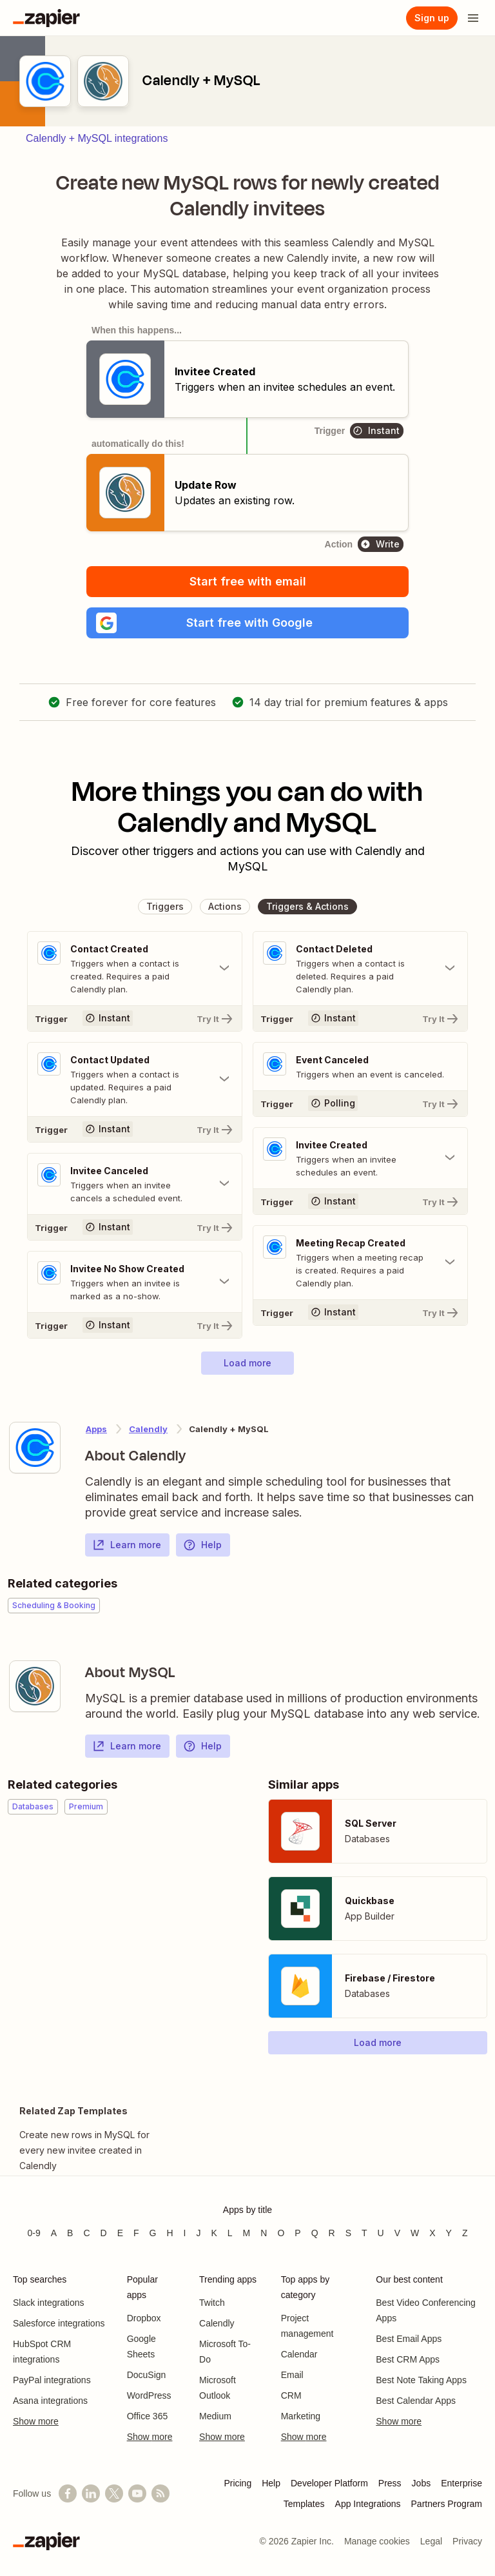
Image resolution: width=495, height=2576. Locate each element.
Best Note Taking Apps (421, 2380)
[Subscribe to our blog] (160, 2493)
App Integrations (368, 2504)
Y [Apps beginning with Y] (449, 2233)
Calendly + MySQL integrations (97, 138)
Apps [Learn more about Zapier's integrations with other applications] (96, 1429)
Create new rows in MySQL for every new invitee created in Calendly (84, 2150)
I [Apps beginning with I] (185, 2233)
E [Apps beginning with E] (120, 2233)
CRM (291, 2395)
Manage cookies (377, 2541)
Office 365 (147, 2416)
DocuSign (146, 2375)
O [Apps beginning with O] (280, 2233)
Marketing (300, 2416)
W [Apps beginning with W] (415, 2233)
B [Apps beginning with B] (70, 2233)
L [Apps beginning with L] (230, 2233)
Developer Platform (329, 2483)
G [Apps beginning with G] (153, 2233)
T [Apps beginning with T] (364, 2233)
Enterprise (461, 2483)
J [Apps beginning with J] (198, 2233)
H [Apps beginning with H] (169, 2233)
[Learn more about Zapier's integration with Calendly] (34, 1447)
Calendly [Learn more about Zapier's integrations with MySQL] (148, 1429)
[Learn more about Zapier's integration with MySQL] (34, 1686)
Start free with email (247, 581)
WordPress (149, 2395)
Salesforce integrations (58, 2323)
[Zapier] (46, 18)
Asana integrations (50, 2400)
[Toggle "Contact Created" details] (135, 968)
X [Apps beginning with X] (432, 2233)
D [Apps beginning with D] (104, 2233)
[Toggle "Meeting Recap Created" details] (360, 1262)
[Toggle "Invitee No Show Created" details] (135, 1282)
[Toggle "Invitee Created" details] (360, 1158)
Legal (431, 2541)
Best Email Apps (409, 2339)
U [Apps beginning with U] (381, 2233)
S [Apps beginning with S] (348, 2233)
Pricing (237, 2483)
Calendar (299, 2354)
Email (292, 2375)
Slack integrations (48, 2302)
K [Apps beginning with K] (214, 2233)
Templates (304, 2504)
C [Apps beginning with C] (86, 2233)
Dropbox (144, 2318)
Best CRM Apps (408, 2359)
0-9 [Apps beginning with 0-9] (33, 2233)
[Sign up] (432, 18)
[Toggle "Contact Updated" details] (135, 1079)
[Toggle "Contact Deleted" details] (360, 968)
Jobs (421, 2483)
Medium (215, 2416)
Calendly (216, 2323)
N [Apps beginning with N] (263, 2233)
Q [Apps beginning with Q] (314, 2233)
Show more (36, 2421)
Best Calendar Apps (416, 2400)
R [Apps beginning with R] (332, 2233)
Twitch (212, 2302)
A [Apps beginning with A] (54, 2233)
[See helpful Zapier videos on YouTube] (137, 2493)
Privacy (467, 2541)
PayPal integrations (52, 2380)
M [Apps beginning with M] (247, 2233)
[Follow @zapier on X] (114, 2493)
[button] (247, 622)
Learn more (126, 1545)
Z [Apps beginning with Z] (465, 2233)
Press (390, 2483)
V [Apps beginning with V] (397, 2233)
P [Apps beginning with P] (297, 2233)
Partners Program (446, 2504)
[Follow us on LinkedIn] (91, 2493)
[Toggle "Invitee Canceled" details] (135, 1184)
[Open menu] (473, 18)
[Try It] (135, 1018)
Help (202, 1545)
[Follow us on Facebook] (68, 2493)
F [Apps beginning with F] (136, 2233)
